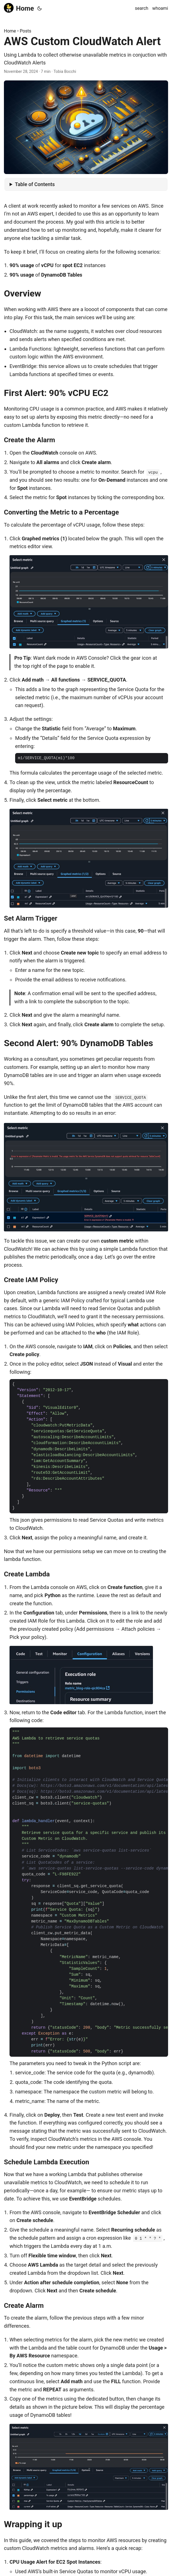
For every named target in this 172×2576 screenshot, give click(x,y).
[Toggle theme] (39, 8)
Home (19, 8)
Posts (25, 31)
